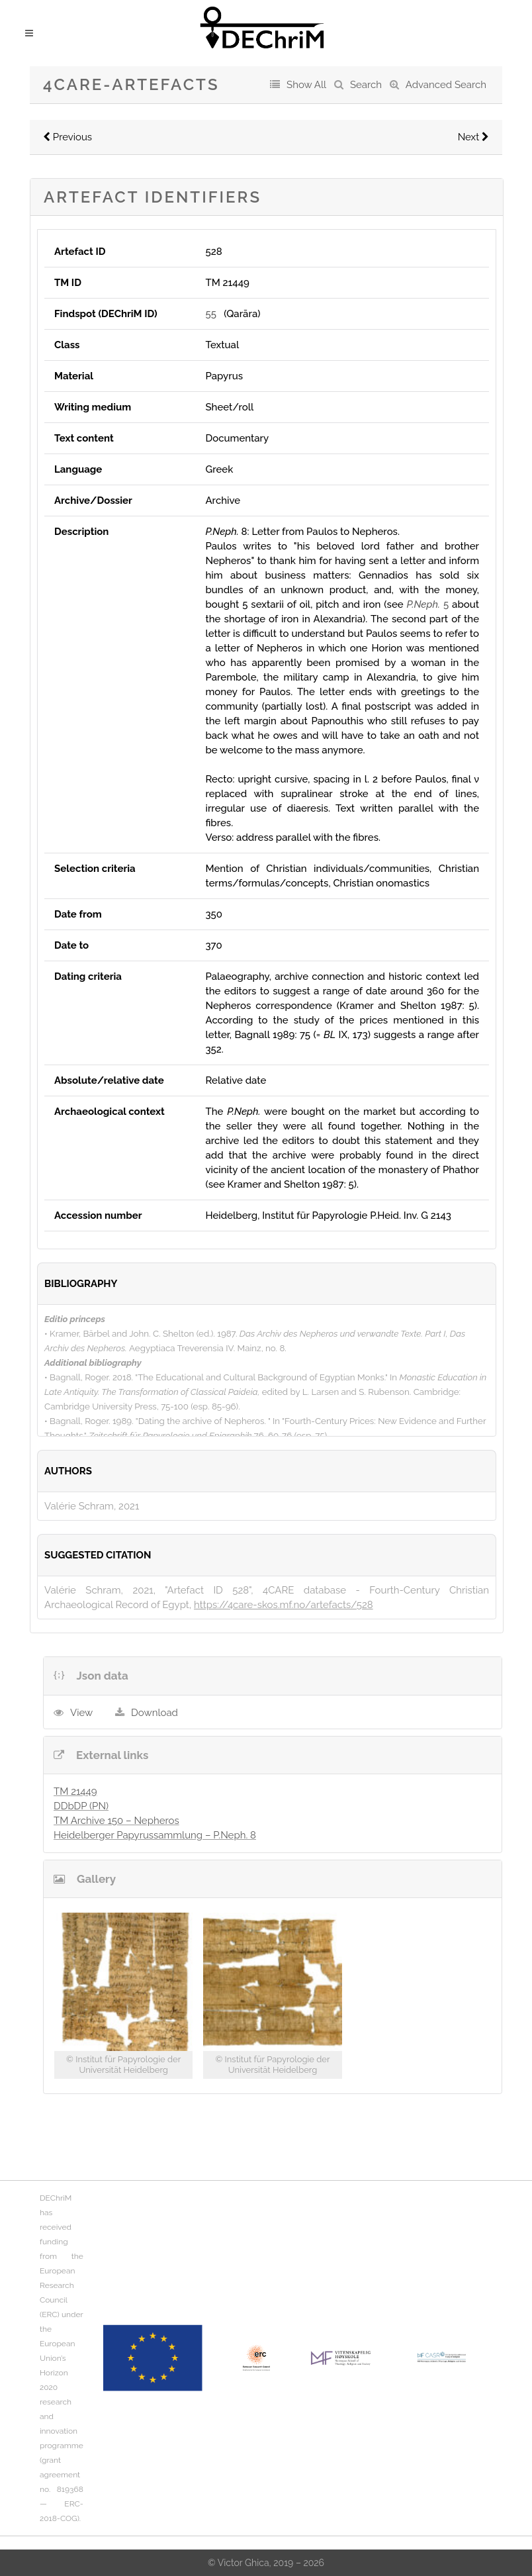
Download (154, 1713)
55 (210, 314)
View (81, 1713)
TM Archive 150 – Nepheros (116, 1821)
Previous (67, 137)
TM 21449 (75, 1791)
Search (366, 85)
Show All (306, 85)
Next (473, 137)
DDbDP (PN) (81, 1806)
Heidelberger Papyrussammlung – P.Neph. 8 (155, 1835)
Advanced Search (446, 85)
